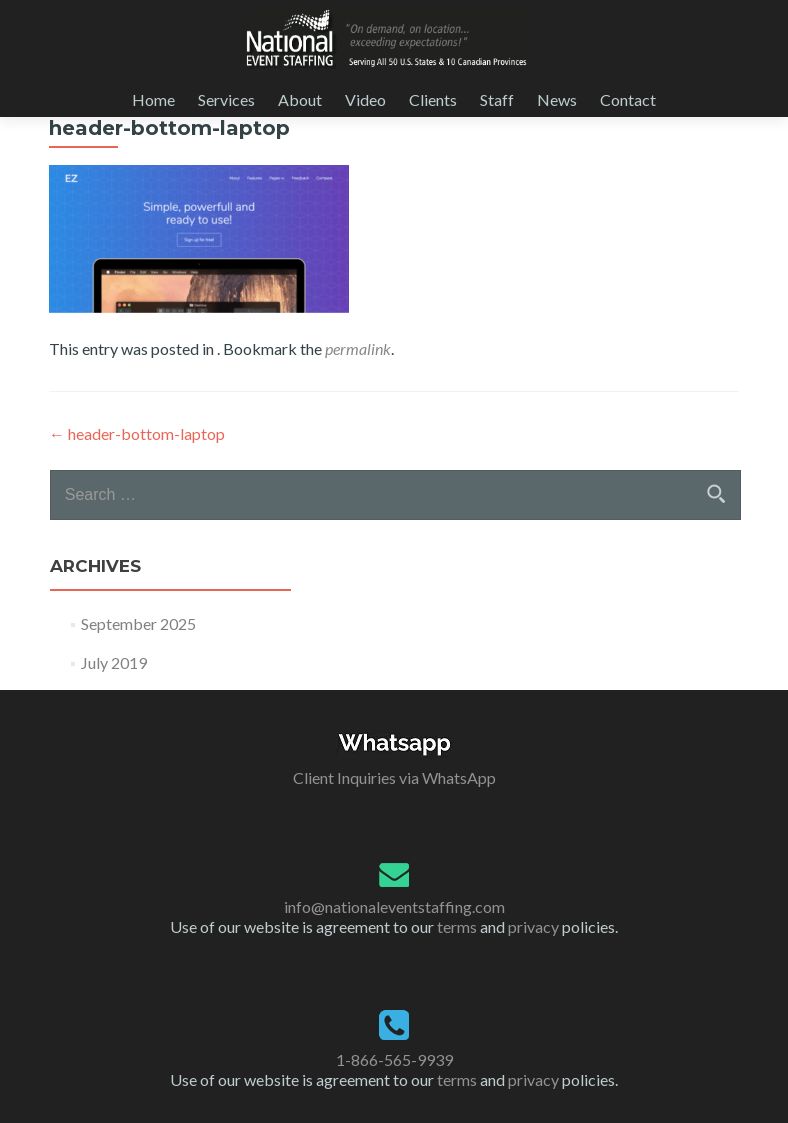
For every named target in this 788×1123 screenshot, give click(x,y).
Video (365, 99)
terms (457, 926)
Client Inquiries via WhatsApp (394, 777)
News (557, 99)
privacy (533, 926)
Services (226, 99)
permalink (358, 348)
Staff (497, 99)
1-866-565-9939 (394, 1059)
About (300, 99)
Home (153, 99)
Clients (433, 99)
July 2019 (114, 662)
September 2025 (138, 623)
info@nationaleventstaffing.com (394, 906)
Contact (628, 99)
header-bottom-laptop (137, 433)
